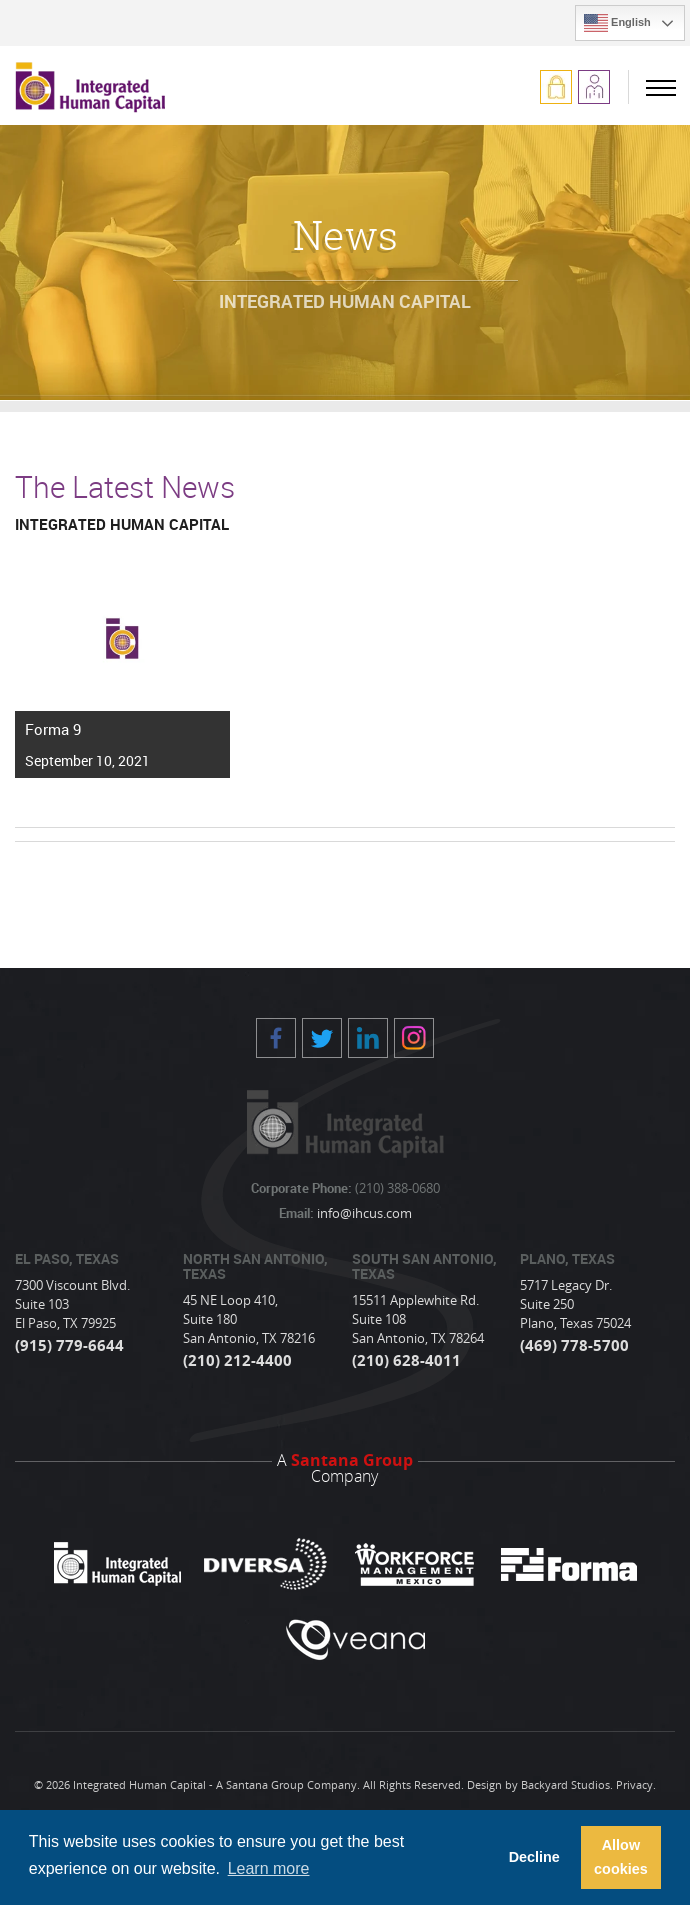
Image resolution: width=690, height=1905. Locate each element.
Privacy (634, 1784)
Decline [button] (534, 1857)
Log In (556, 87)
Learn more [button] (269, 1868)
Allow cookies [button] (621, 1857)
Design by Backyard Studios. (540, 1784)
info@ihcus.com (363, 1213)
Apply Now (594, 87)
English (617, 23)
